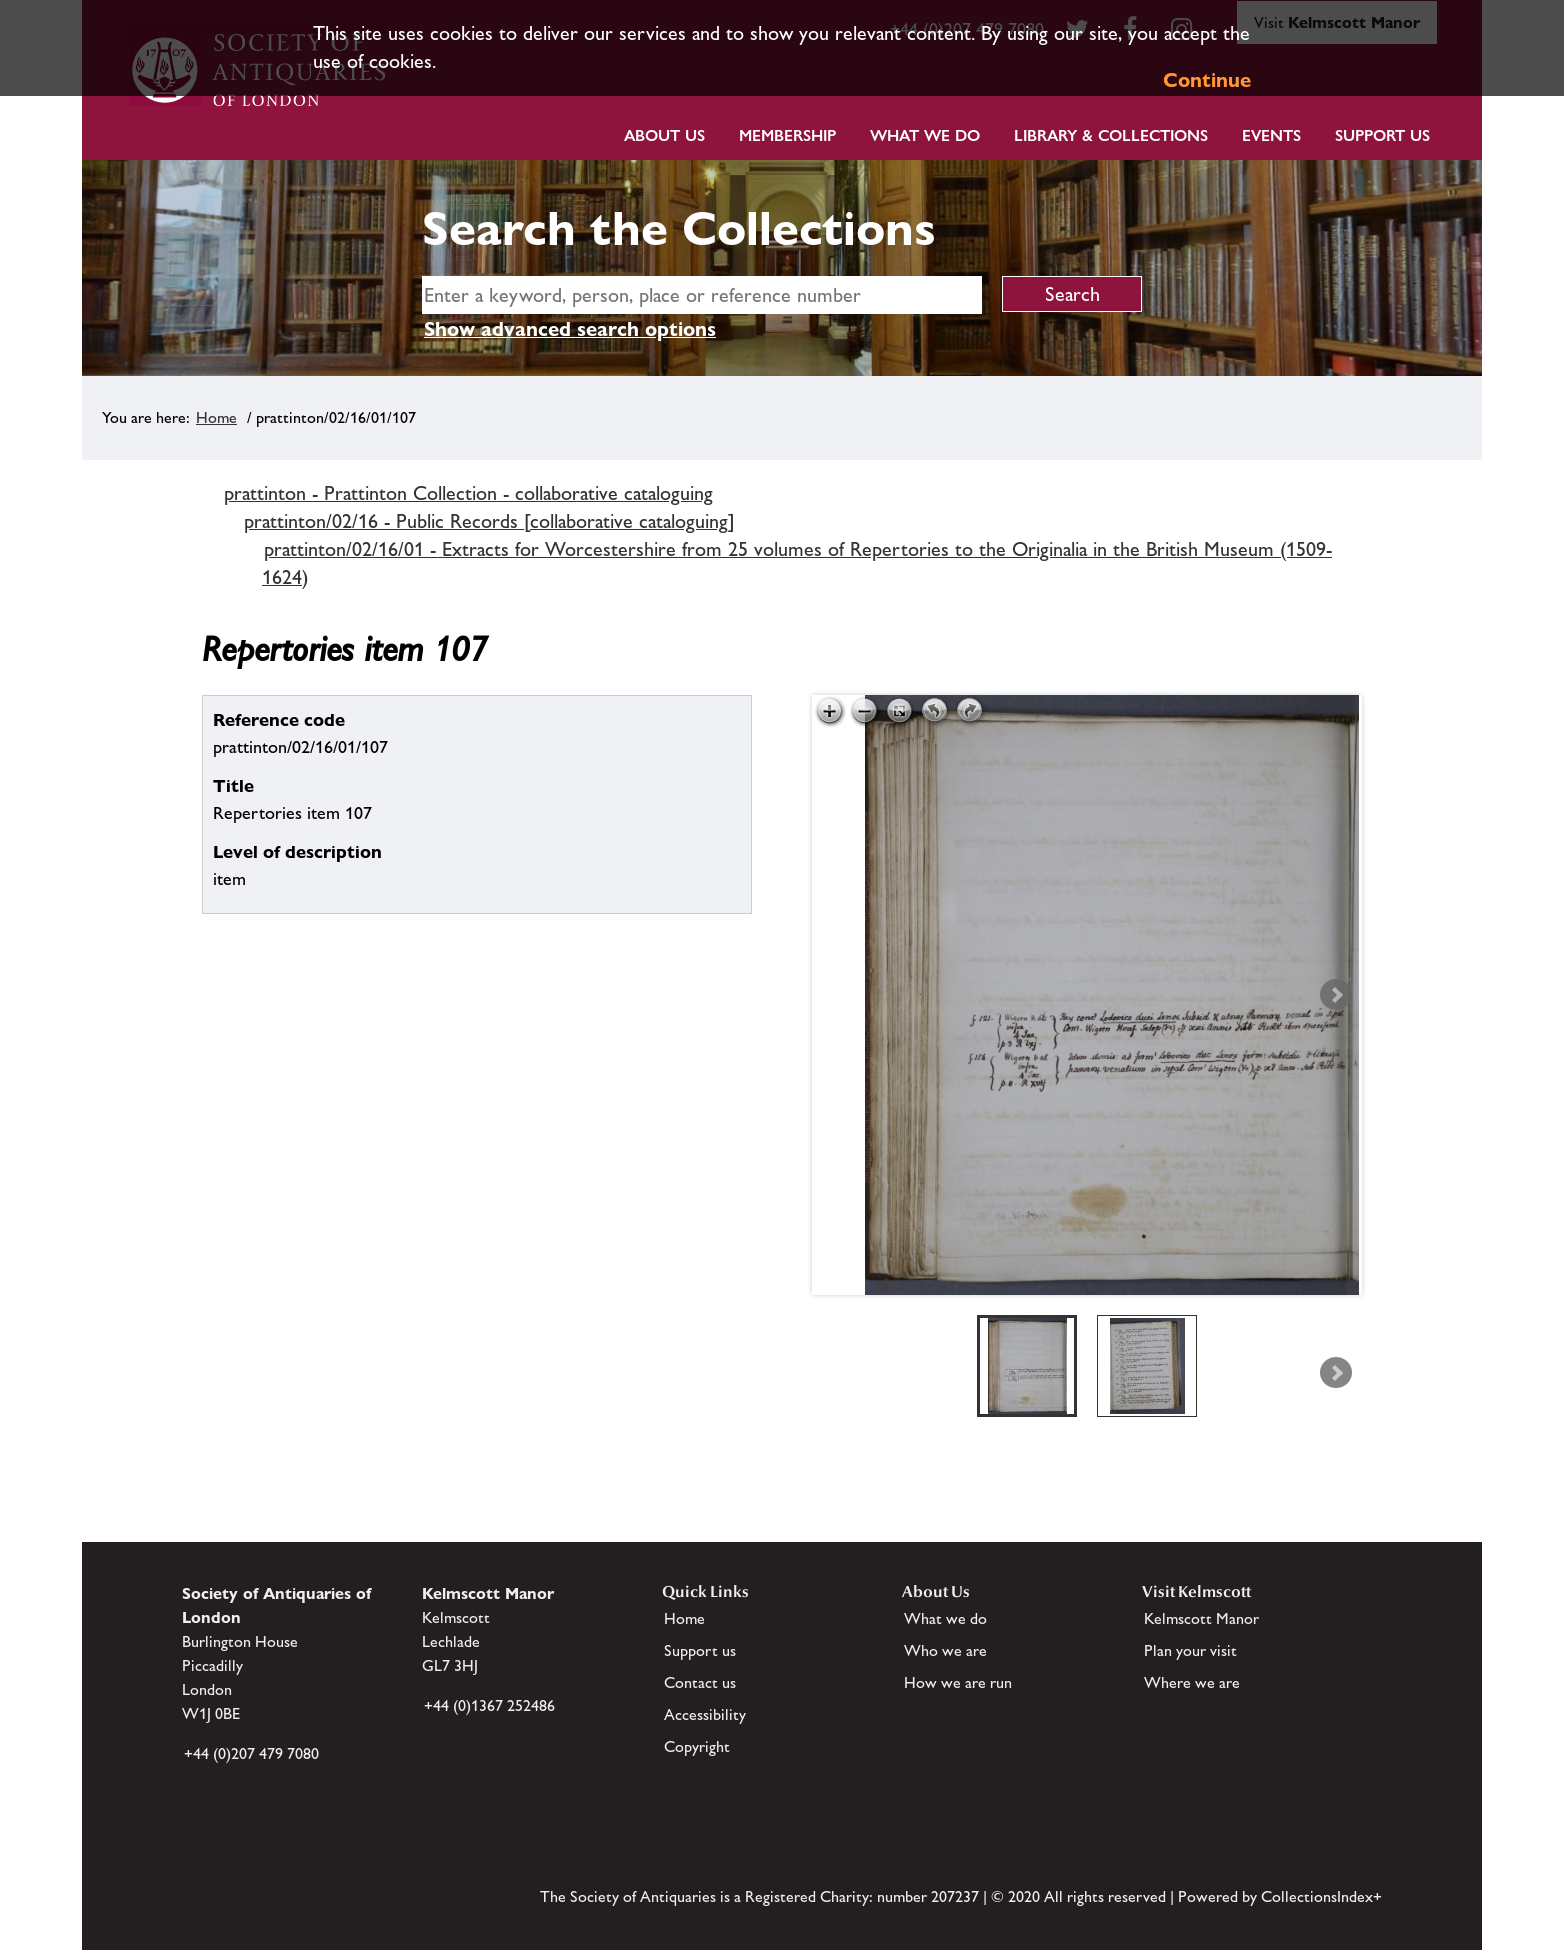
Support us (700, 1650)
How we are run (958, 1682)
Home (216, 417)
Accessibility (705, 1714)
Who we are (945, 1650)
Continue (1207, 80)
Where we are (1192, 1682)
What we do (925, 135)
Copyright (697, 1746)
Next (1336, 995)
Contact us (700, 1682)
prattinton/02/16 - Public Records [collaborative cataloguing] (489, 521)
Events (1271, 135)
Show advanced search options (570, 329)
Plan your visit (1190, 1650)
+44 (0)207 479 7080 (251, 1753)
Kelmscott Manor (1201, 1618)
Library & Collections (1111, 135)
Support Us (1382, 135)
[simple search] (702, 295)
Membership (787, 135)
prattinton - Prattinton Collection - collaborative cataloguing (468, 493)
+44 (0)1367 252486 (489, 1705)
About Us (664, 135)
